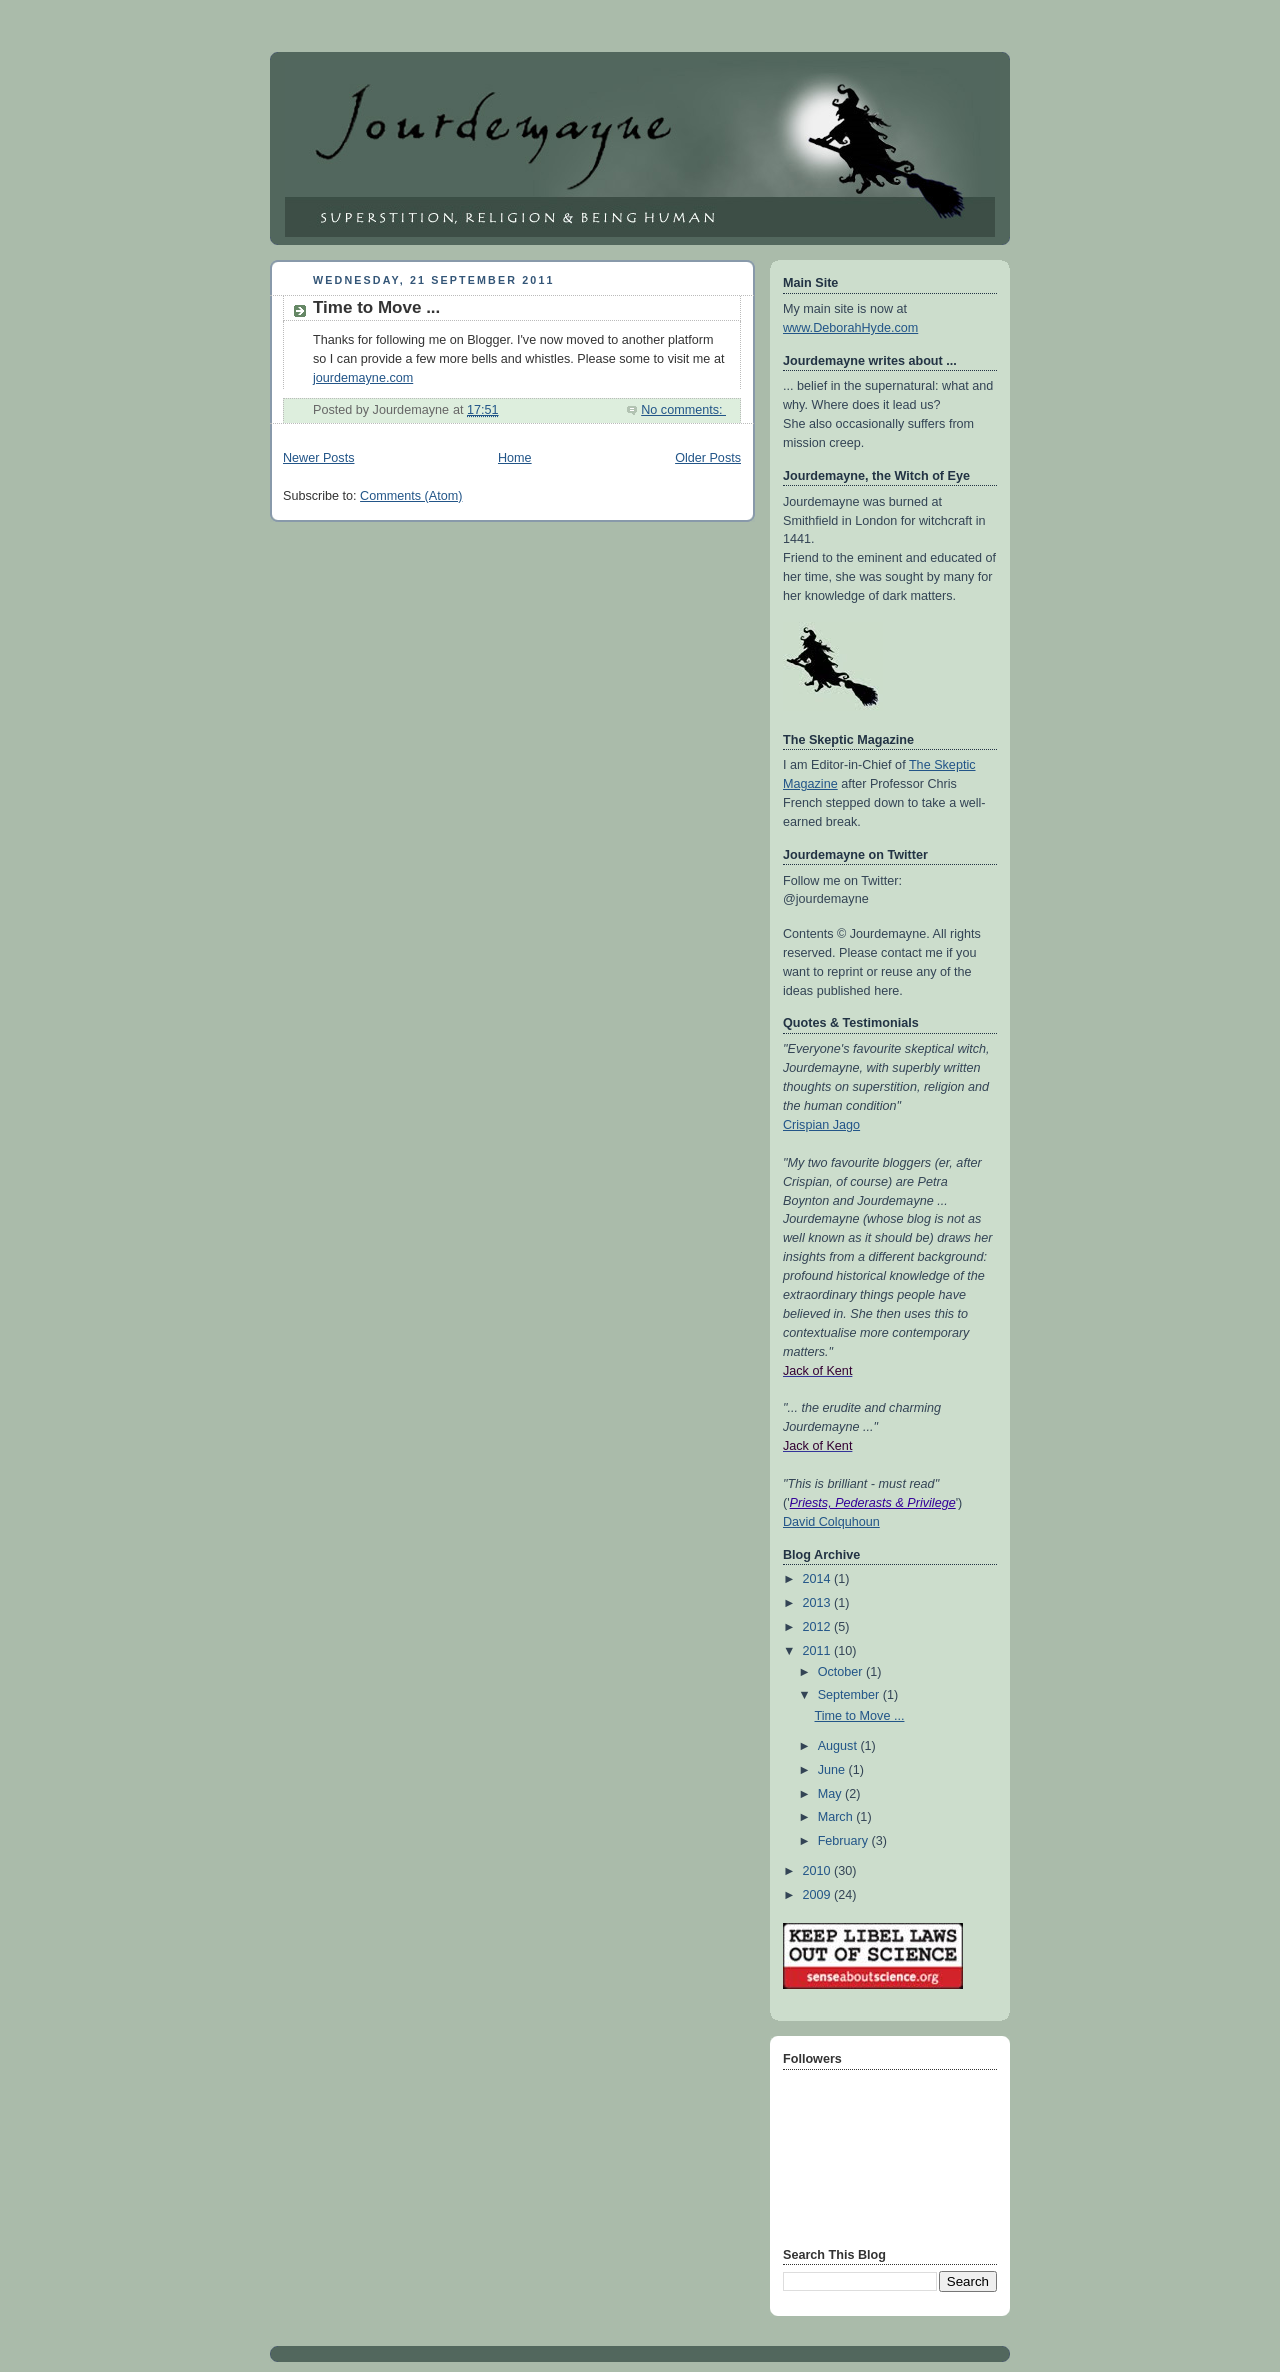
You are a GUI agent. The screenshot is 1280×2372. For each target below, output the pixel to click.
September (850, 1695)
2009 (819, 1895)
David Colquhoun (831, 1522)
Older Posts (708, 458)
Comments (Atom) (411, 496)
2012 (819, 1627)
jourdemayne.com (363, 378)
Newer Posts (318, 458)
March (837, 1817)
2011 (819, 1651)
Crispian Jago (821, 1125)
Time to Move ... (376, 307)
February (845, 1841)
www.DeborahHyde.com (850, 328)
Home (515, 458)
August (839, 1746)
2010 (819, 1871)
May (831, 1794)
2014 (819, 1579)
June (833, 1770)
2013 (819, 1603)
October (842, 1672)
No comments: (683, 410)
